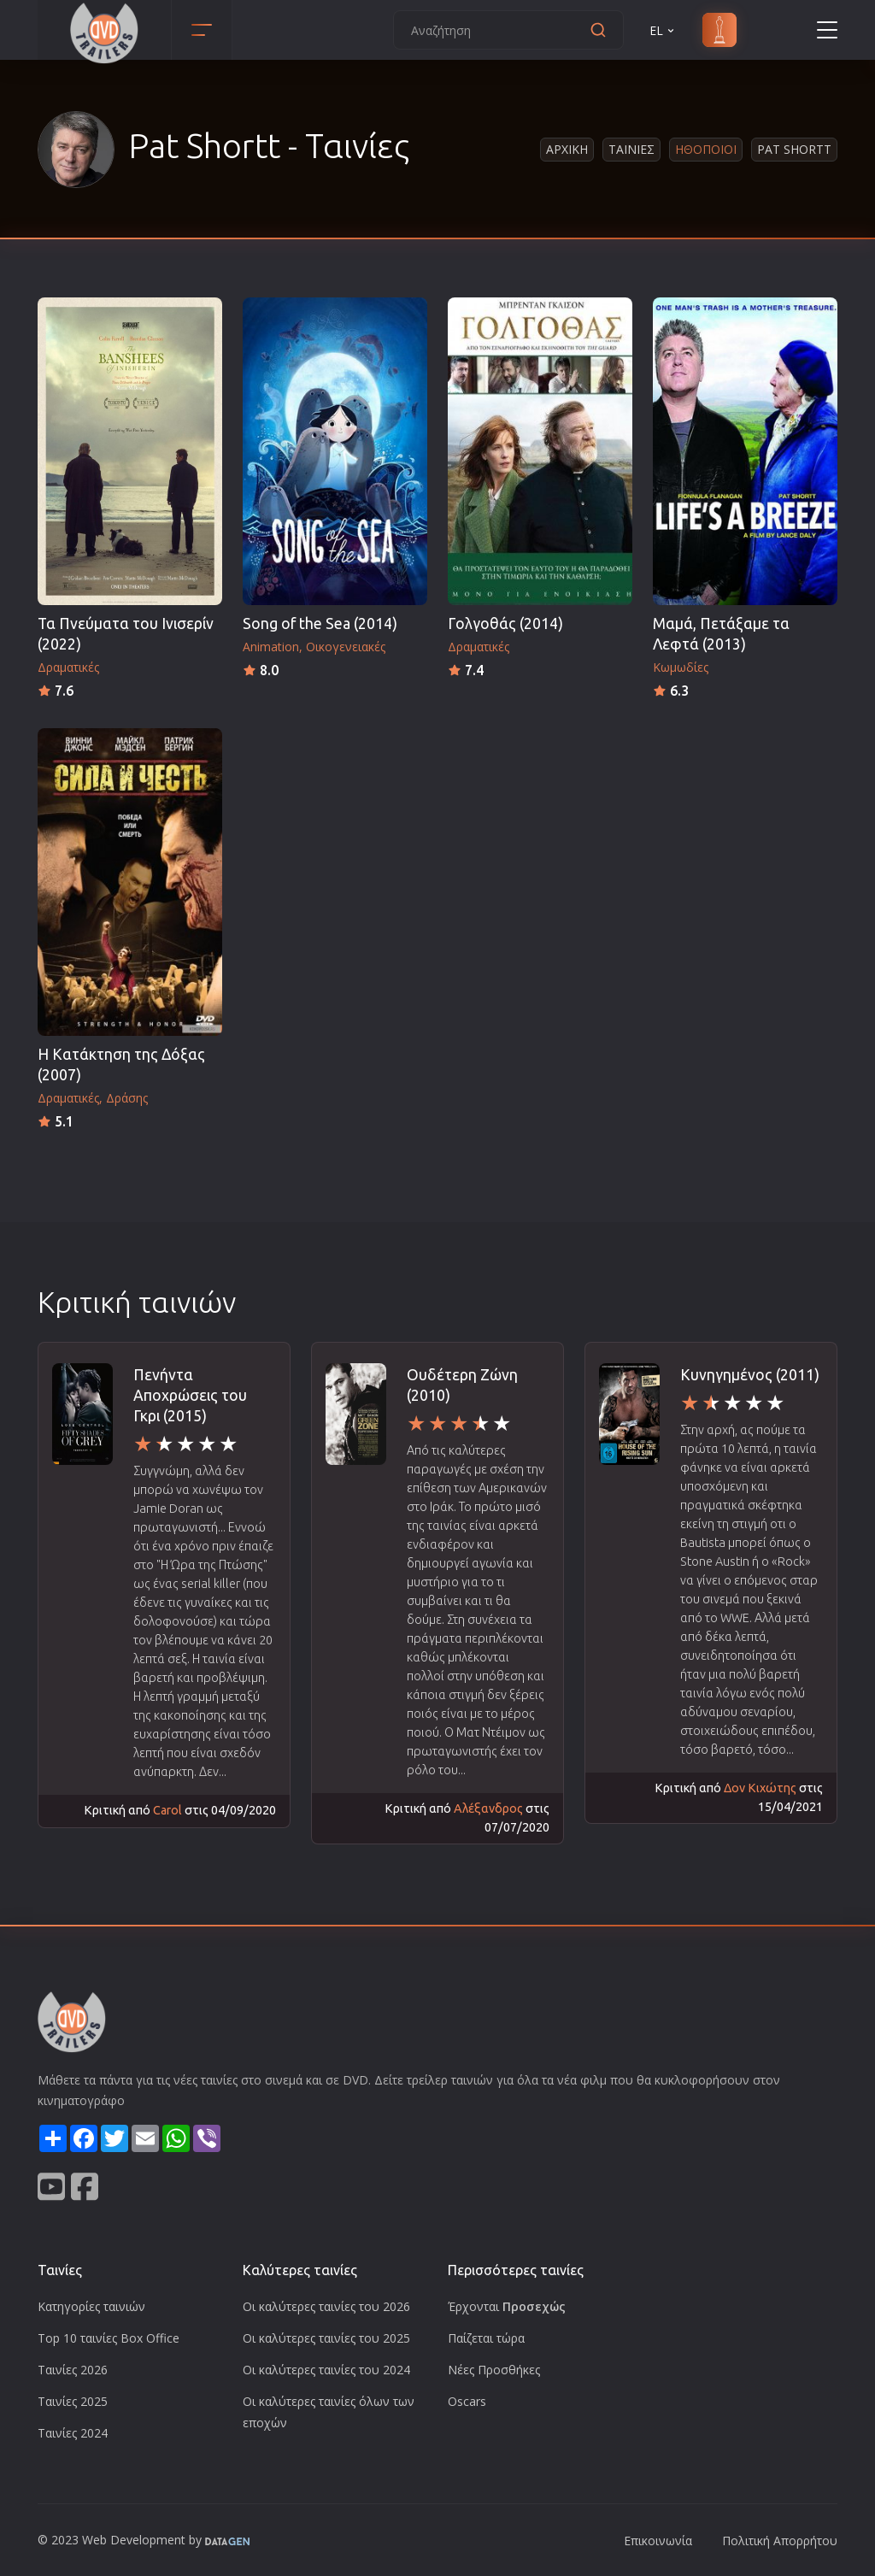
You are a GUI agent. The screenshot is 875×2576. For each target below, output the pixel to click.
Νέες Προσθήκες (494, 2369)
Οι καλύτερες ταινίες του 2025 (326, 2338)
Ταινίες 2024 (73, 2433)
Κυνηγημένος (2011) (749, 1375)
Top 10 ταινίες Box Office (108, 2338)
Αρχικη (567, 149)
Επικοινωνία (658, 2540)
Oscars (467, 2401)
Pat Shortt (794, 149)
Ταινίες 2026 (73, 2369)
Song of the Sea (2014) (320, 623)
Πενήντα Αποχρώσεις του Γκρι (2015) (190, 1395)
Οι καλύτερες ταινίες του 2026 (326, 2306)
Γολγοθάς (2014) (505, 623)
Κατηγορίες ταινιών (91, 2306)
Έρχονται (507, 2306)
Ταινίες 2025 (73, 2401)
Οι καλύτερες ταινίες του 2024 (326, 2369)
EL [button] (663, 30)
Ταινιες (631, 149)
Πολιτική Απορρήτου (779, 2540)
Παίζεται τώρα (486, 2338)
